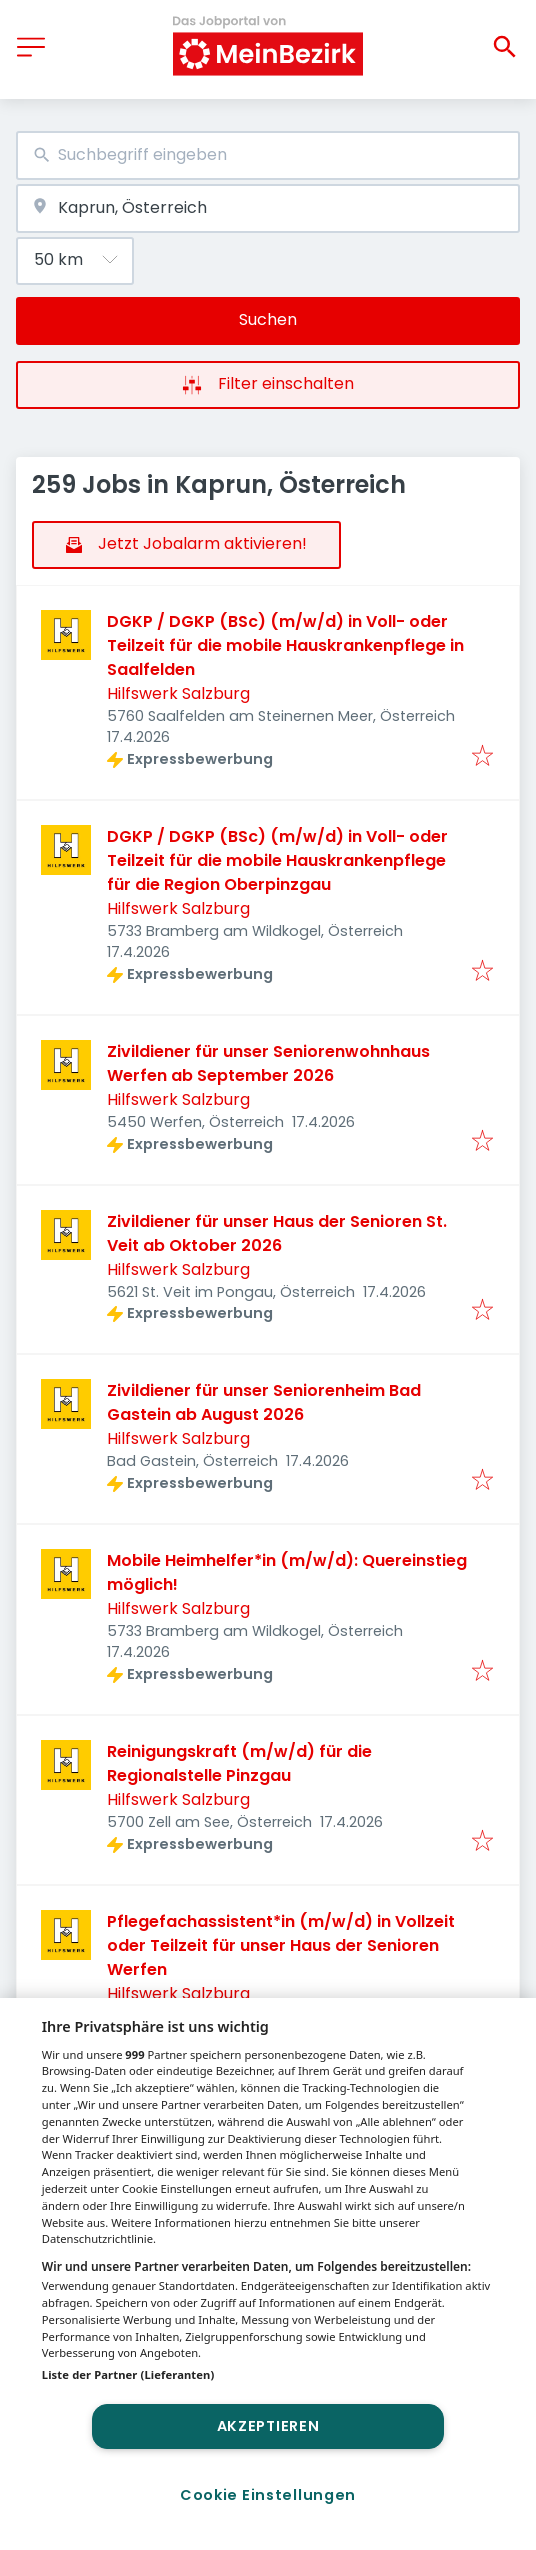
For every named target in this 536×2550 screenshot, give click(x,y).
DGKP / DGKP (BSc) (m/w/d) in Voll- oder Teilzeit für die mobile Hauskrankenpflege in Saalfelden (285, 645)
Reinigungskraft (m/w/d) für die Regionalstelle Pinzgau (239, 1763)
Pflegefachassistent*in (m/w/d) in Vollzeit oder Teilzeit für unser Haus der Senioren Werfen (281, 1945)
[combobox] (268, 155)
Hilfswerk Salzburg (178, 693)
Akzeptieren (268, 2426)
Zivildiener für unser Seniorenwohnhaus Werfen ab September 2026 (268, 1063)
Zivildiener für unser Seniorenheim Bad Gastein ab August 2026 (264, 1402)
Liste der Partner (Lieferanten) (128, 2374)
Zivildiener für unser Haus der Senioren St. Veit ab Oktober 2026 (277, 1233)
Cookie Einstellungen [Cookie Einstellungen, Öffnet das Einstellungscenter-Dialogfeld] (268, 2495)
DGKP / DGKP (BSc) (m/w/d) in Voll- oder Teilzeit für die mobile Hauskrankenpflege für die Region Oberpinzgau (277, 860)
